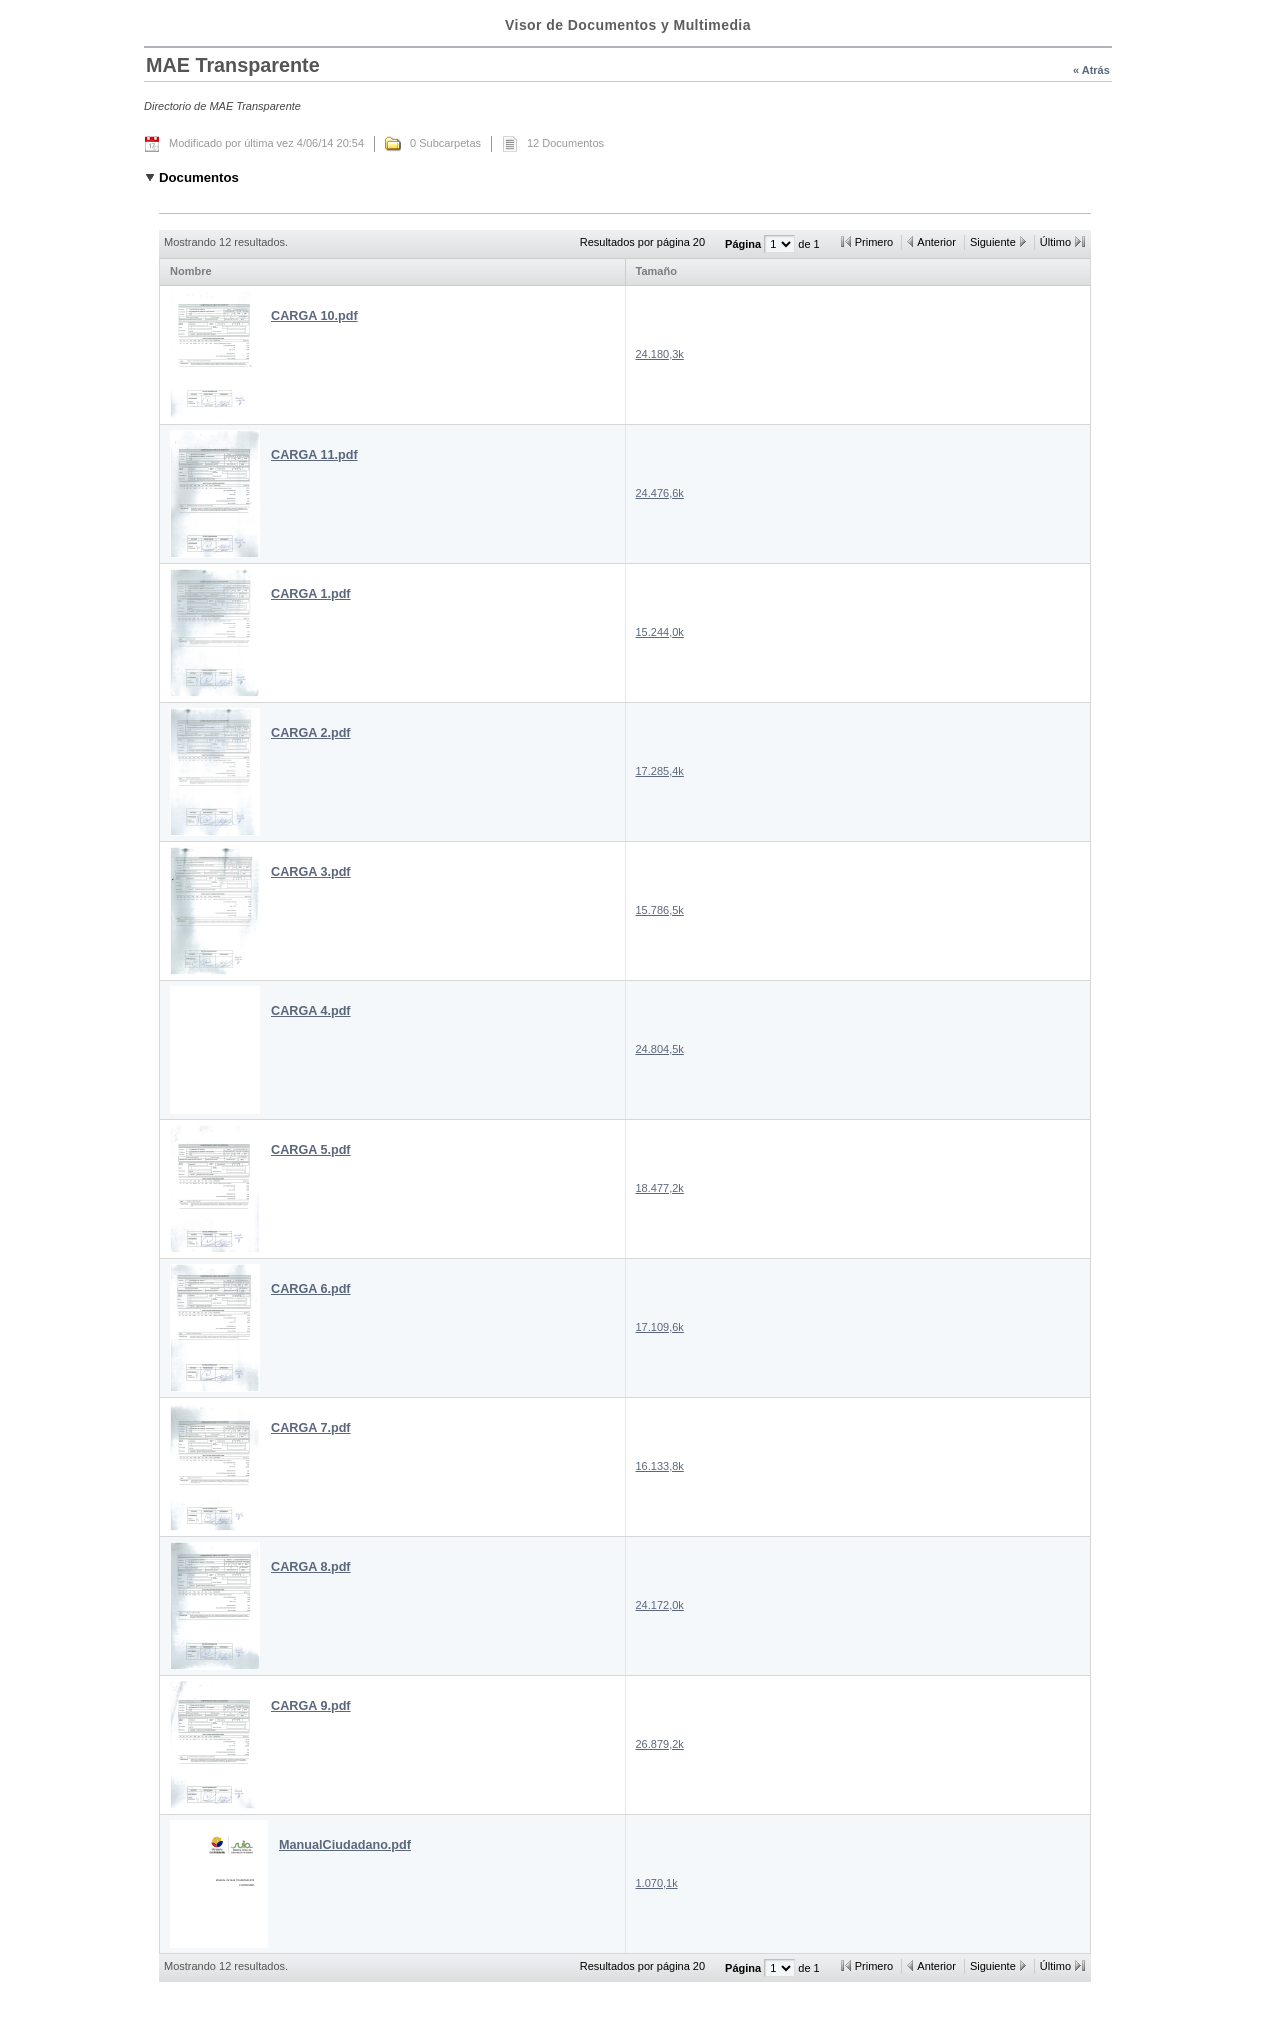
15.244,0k (660, 632)
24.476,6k (660, 493)
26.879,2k (660, 1744)
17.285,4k (660, 771)
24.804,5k (660, 1049)
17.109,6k (660, 1327)
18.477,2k (660, 1188)
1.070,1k (657, 1883)
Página (744, 244)
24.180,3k (660, 354)
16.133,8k (660, 1466)
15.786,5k (660, 910)
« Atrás (1091, 70)
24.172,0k (660, 1605)
